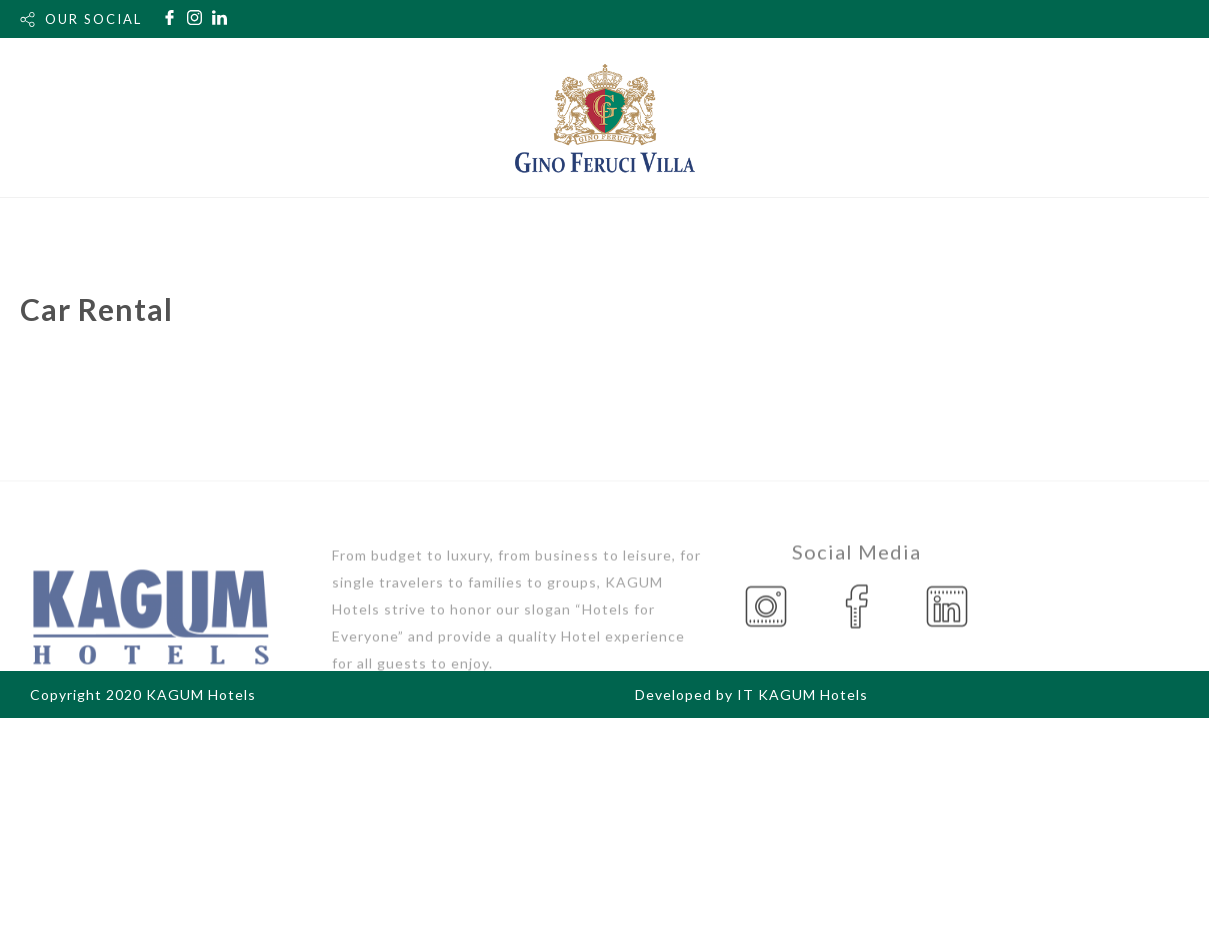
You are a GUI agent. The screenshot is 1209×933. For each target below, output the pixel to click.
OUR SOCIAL (93, 19)
